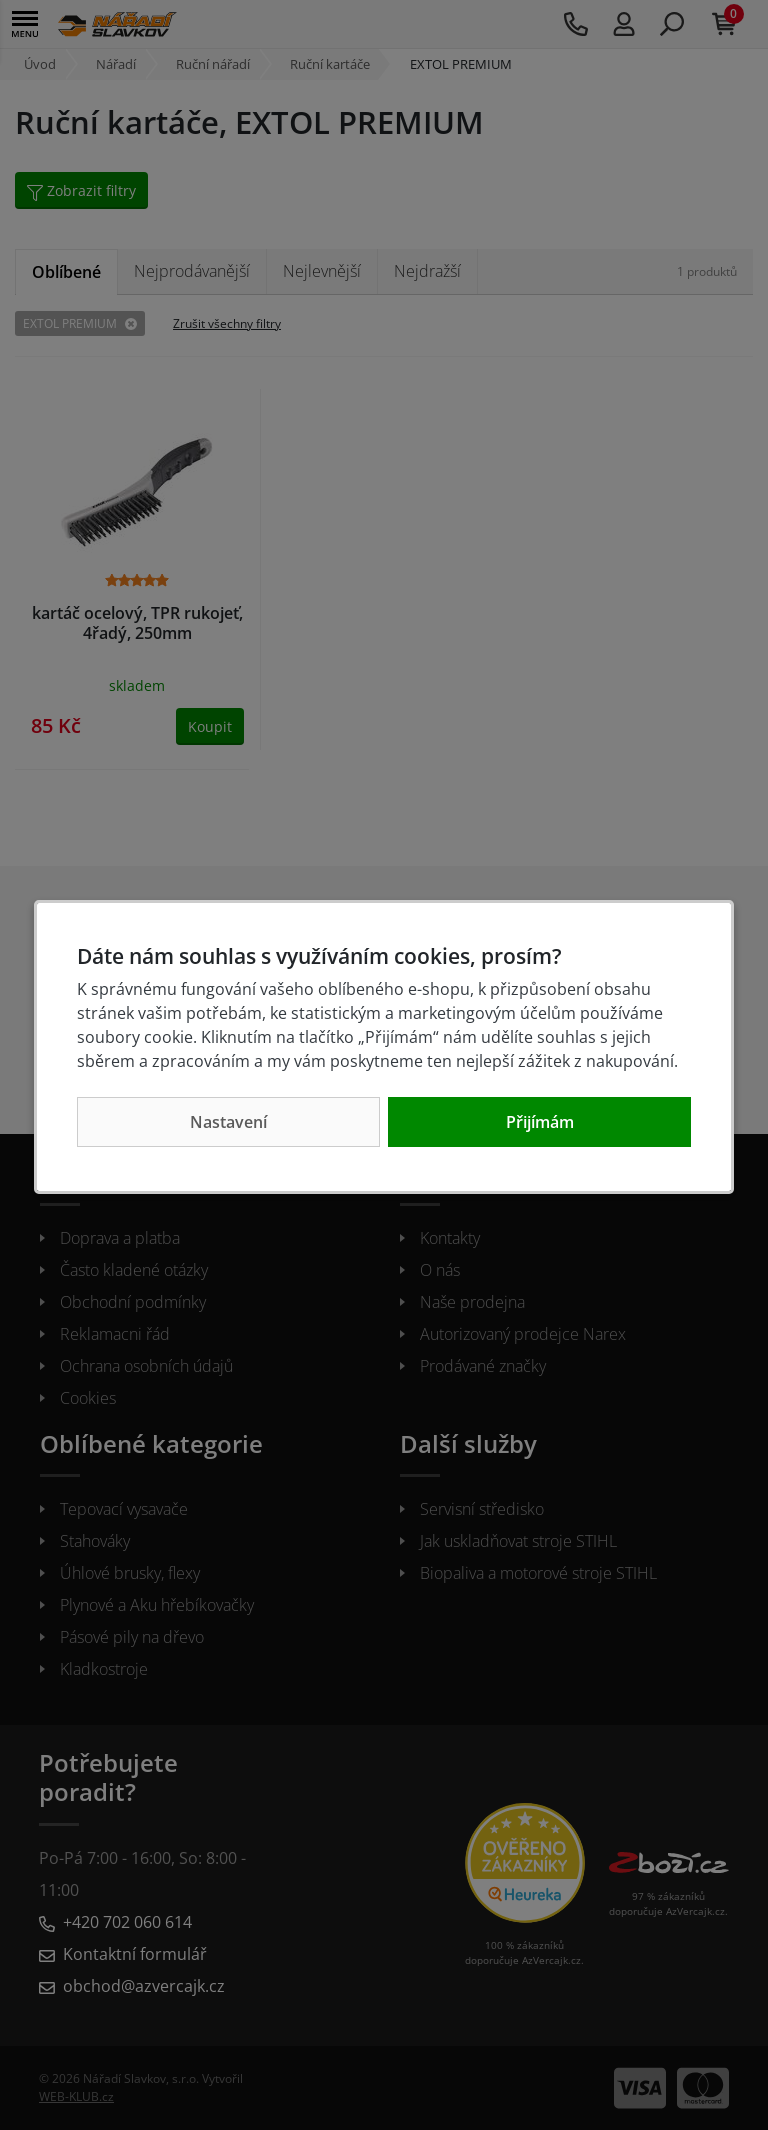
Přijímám (540, 1122)
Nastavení (228, 1122)
